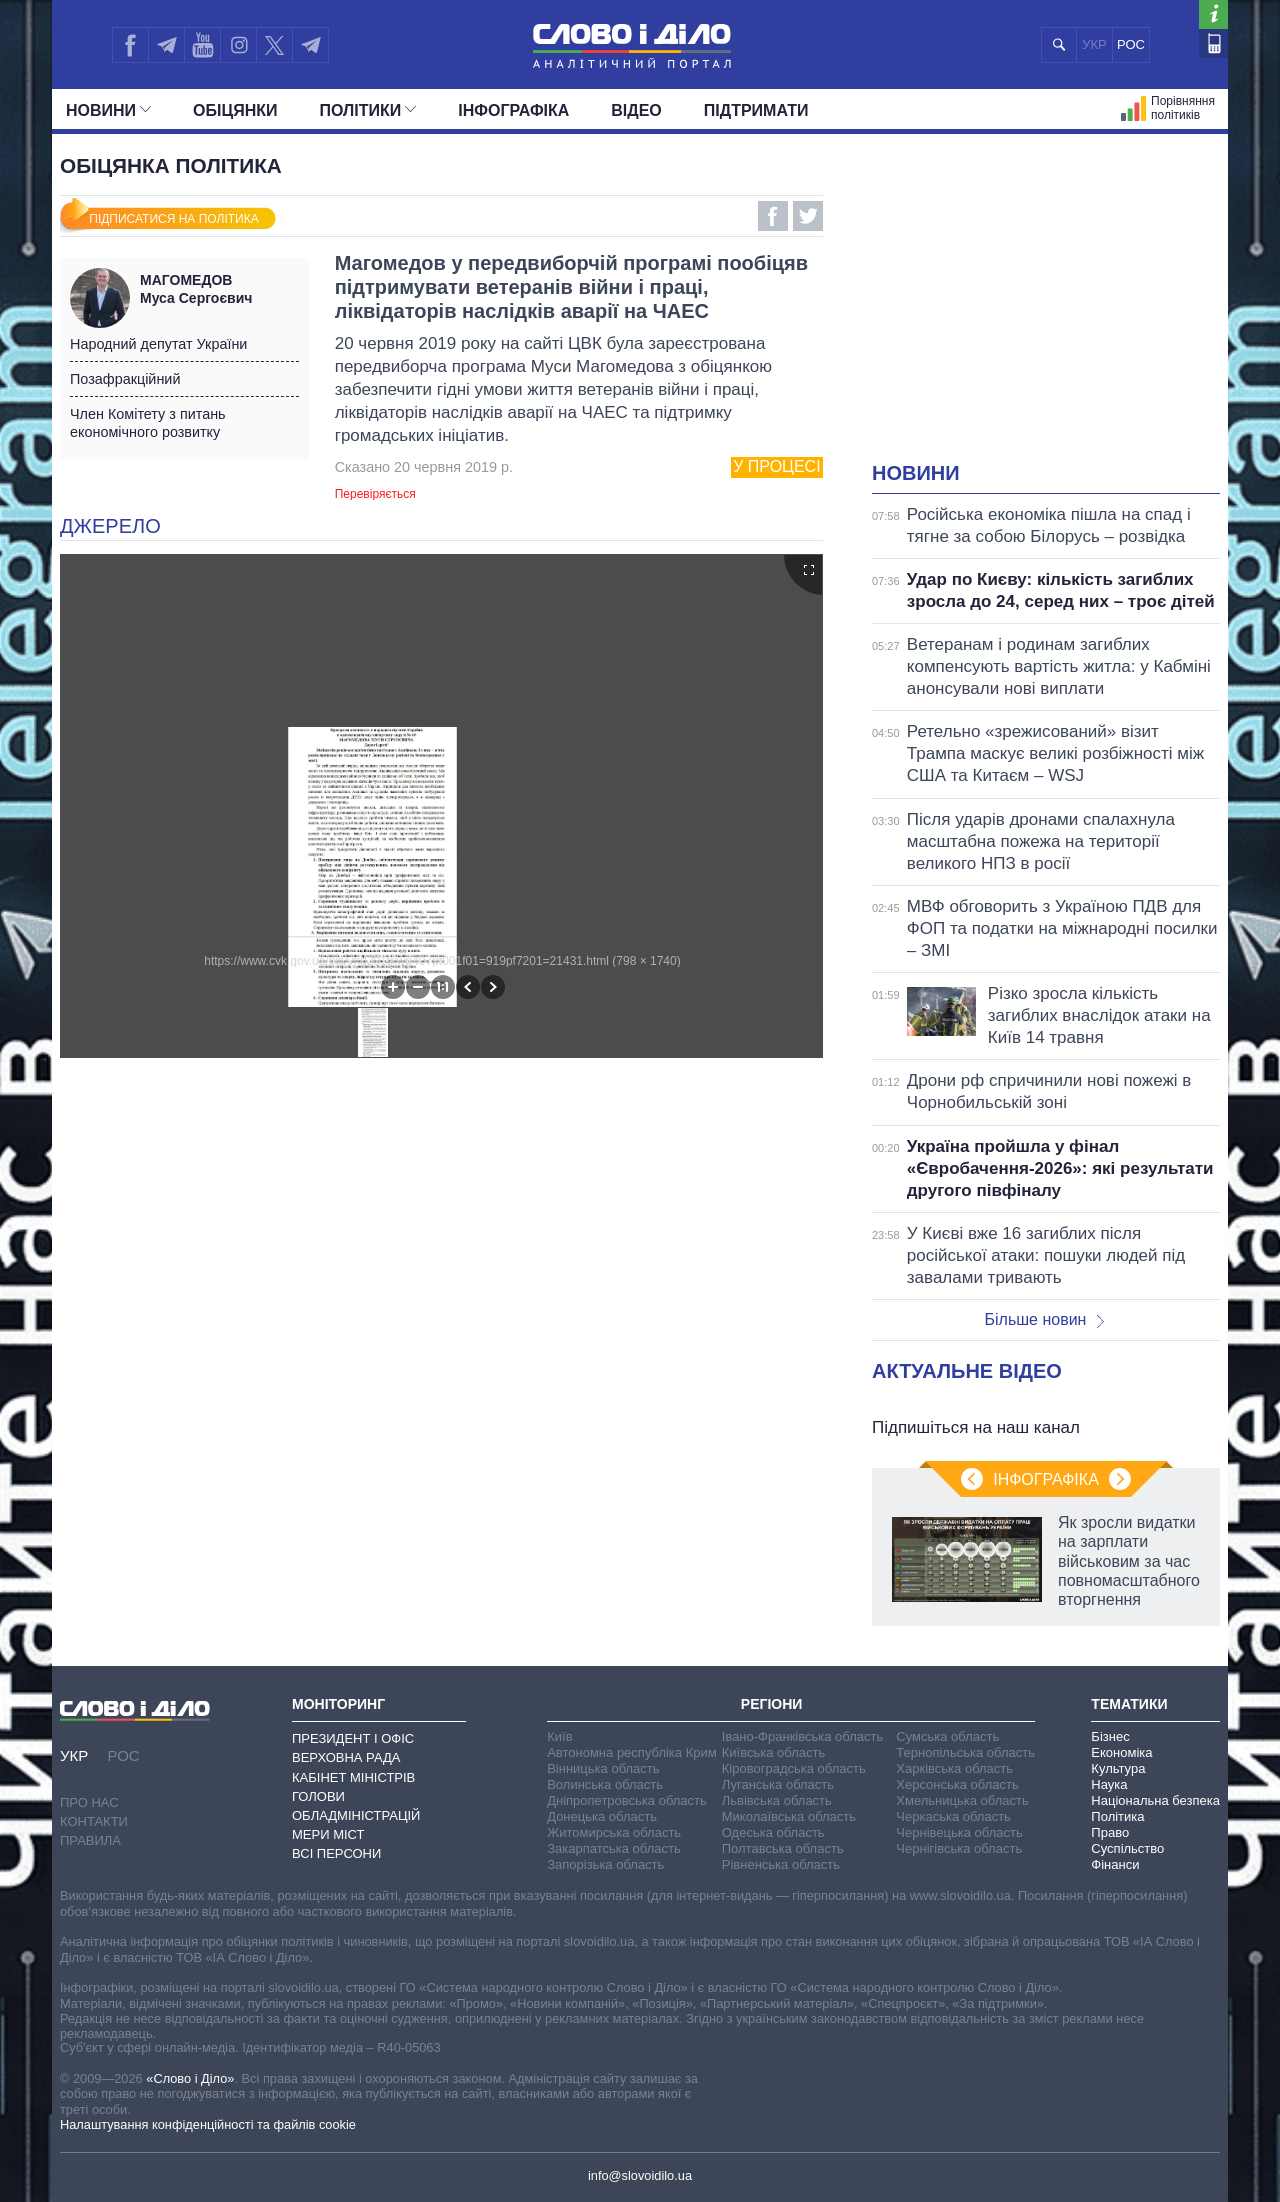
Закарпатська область (614, 1848)
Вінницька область (603, 1768)
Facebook (773, 216)
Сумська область (947, 1736)
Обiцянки (235, 110)
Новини (108, 110)
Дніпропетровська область (627, 1800)
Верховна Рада (346, 1757)
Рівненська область (781, 1864)
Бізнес (1110, 1736)
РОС (1131, 44)
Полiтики (368, 110)
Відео (636, 110)
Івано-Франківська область (802, 1736)
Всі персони (336, 1853)
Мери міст (328, 1834)
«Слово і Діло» (190, 2078)
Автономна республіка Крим (632, 1752)
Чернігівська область (959, 1848)
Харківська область (954, 1768)
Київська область (773, 1752)
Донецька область (602, 1816)
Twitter (808, 216)
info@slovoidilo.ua (640, 2175)
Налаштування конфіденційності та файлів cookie (208, 2124)
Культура (1118, 1768)
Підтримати (756, 110)
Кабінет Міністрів (353, 1777)
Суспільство (1127, 1848)
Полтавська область (783, 1848)
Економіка (1121, 1752)
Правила (90, 1840)
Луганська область (778, 1784)
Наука (1109, 1784)
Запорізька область (605, 1864)
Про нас (89, 1802)
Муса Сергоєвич (219, 289)
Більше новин (1044, 1319)
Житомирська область (614, 1832)
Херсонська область (957, 1784)
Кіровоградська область (794, 1768)
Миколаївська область (789, 1816)
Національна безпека (1155, 1800)
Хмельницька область (962, 1800)
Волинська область (605, 1784)
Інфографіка (513, 110)
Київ (559, 1736)
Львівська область (777, 1800)
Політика (1117, 1816)
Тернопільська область (965, 1752)
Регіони (772, 1704)
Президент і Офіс (353, 1738)
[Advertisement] (1046, 310)
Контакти (94, 1821)
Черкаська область (953, 1816)
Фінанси (1115, 1864)
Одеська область (773, 1832)
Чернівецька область (959, 1832)
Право (1110, 1832)
